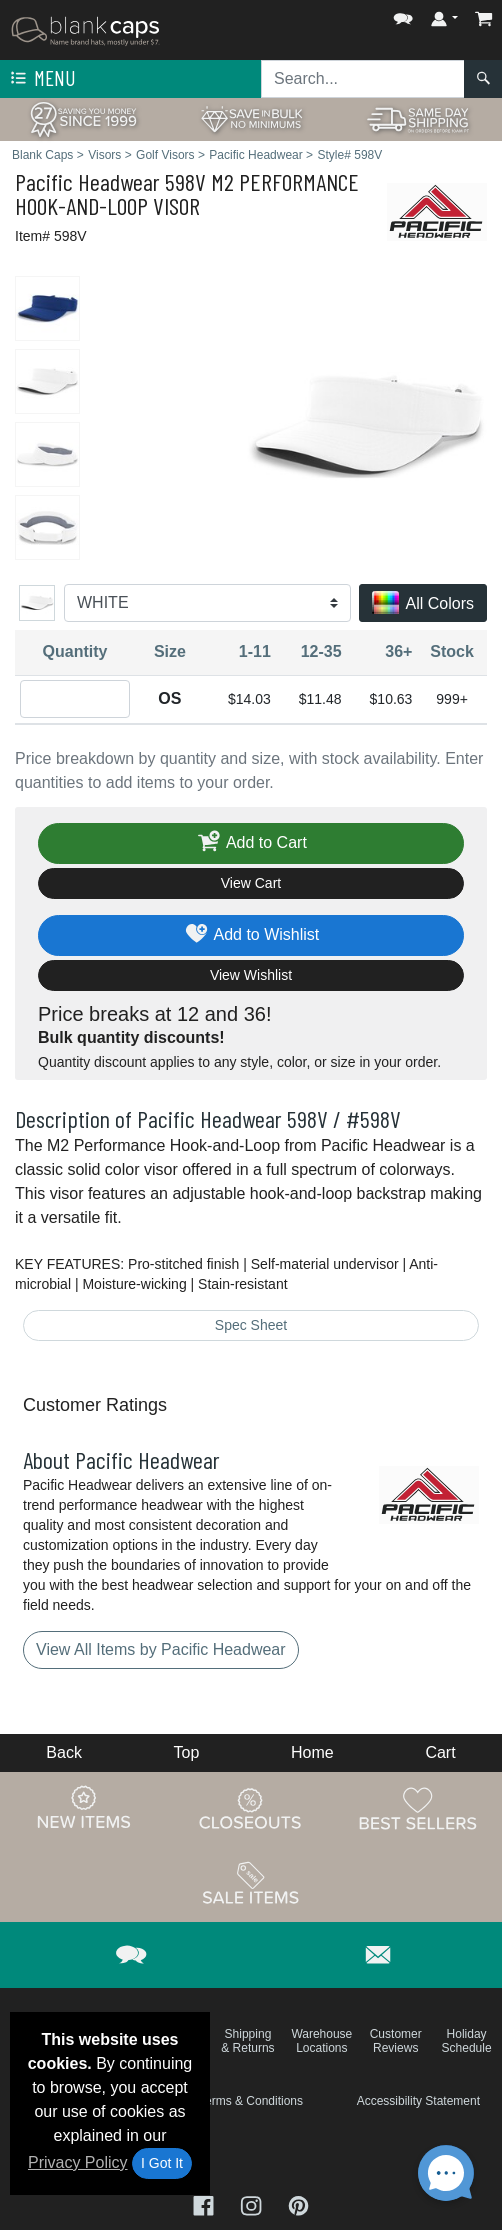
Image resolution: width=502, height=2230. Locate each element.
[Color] (207, 603)
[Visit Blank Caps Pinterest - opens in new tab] (298, 2203)
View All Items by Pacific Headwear (161, 1649)
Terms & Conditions (251, 2101)
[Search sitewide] (363, 79)
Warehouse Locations (321, 2041)
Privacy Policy (78, 2162)
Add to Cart (251, 843)
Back (64, 1752)
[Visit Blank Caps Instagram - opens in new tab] (253, 2203)
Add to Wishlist (251, 935)
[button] (403, 14)
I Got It (162, 2163)
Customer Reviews (396, 2041)
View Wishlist (251, 975)
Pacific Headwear (87, 181)
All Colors (423, 604)
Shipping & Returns (247, 2041)
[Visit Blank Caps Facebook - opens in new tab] (206, 2203)
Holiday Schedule (467, 2041)
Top (187, 1752)
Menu (41, 79)
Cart (440, 1752)
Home (312, 1752)
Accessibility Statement (418, 2101)
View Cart (251, 883)
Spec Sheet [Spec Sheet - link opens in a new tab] (251, 1325)
